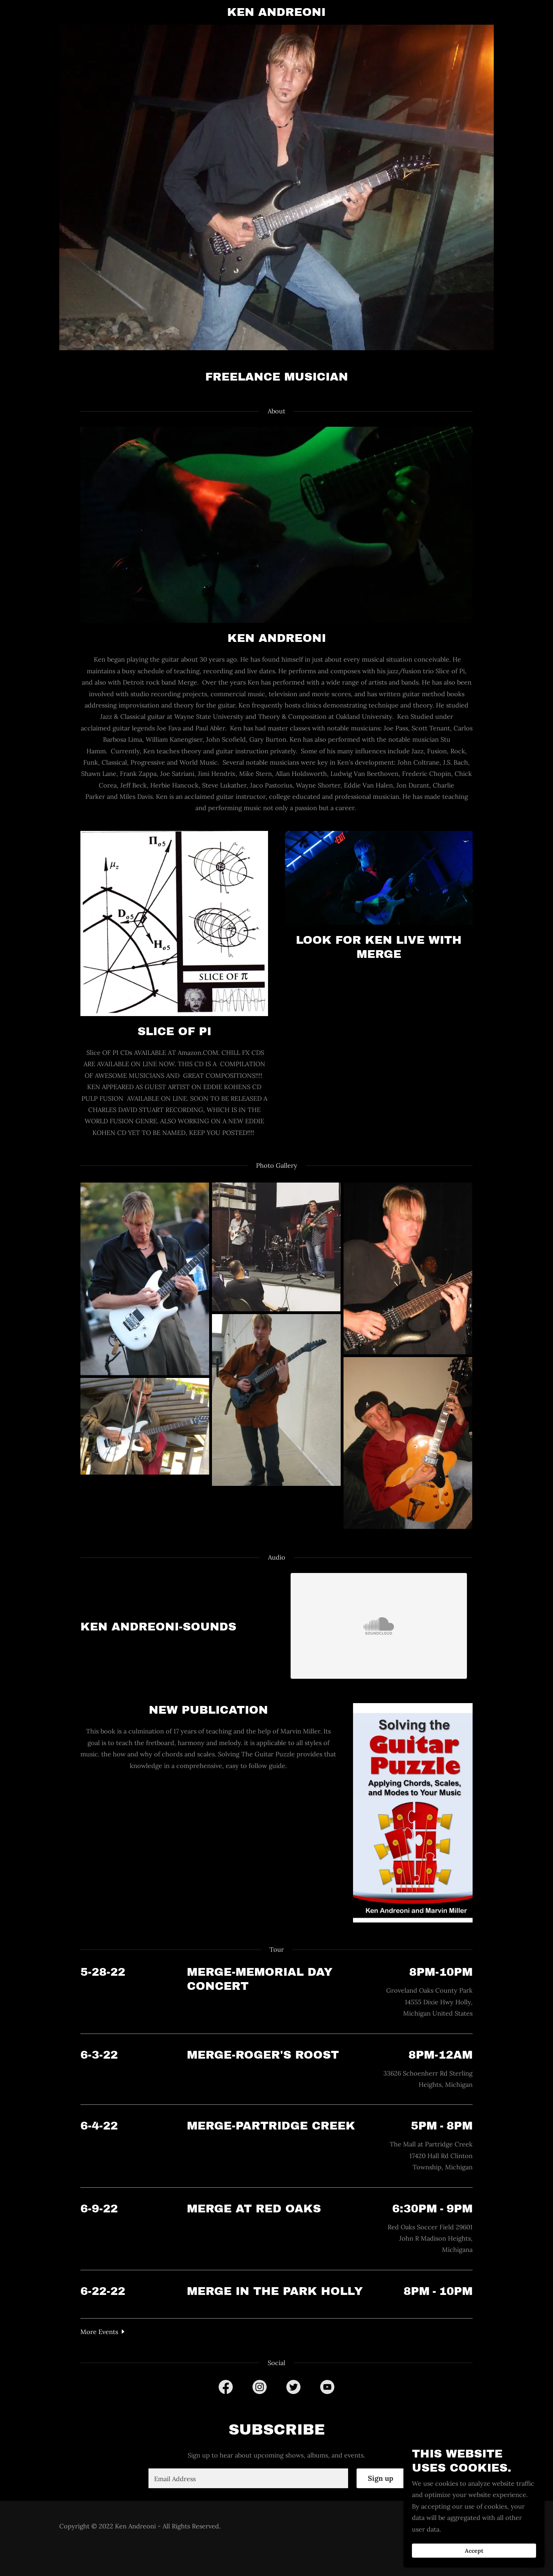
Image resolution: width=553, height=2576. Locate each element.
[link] (276, 14)
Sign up (380, 2478)
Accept (474, 2550)
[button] (103, 2331)
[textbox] (248, 2478)
